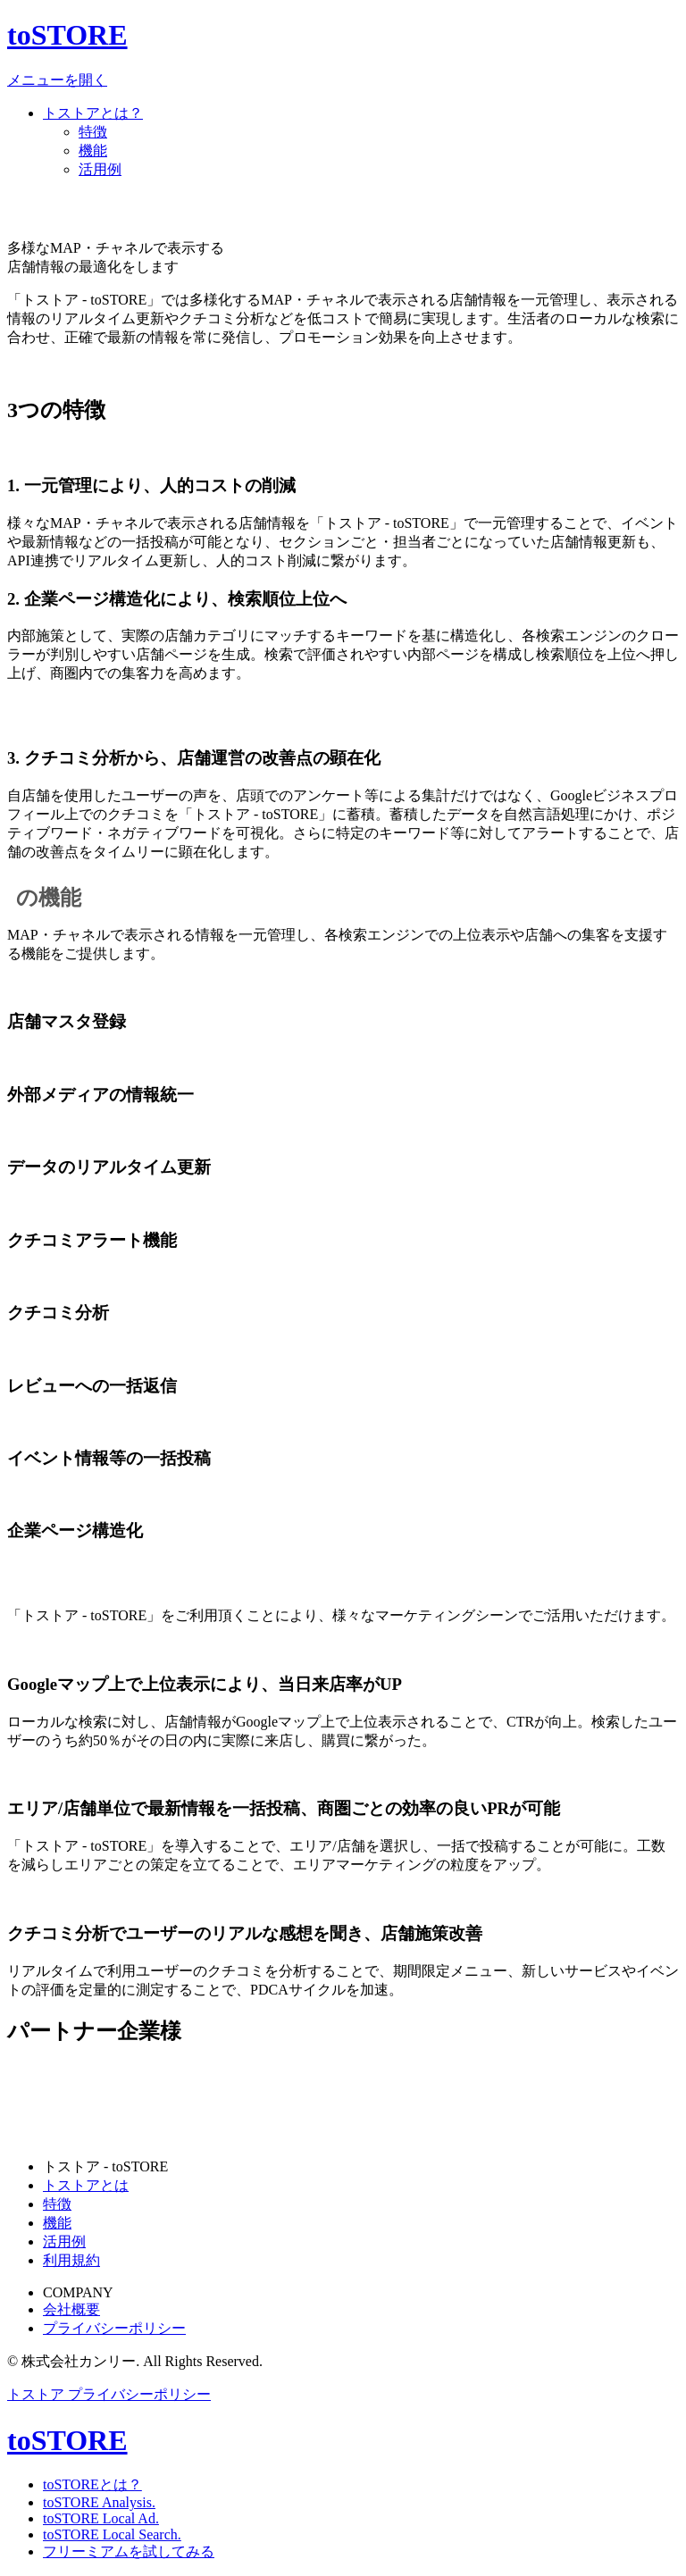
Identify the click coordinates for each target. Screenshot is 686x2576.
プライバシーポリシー (114, 2328)
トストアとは (86, 2185)
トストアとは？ (93, 113)
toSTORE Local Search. (112, 2534)
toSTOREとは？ (92, 2484)
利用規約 (71, 2260)
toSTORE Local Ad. (101, 2518)
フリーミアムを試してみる (128, 2551)
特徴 (93, 131)
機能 (93, 150)
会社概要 (71, 2309)
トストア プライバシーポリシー (109, 2394)
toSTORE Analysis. (99, 2502)
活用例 (100, 169)
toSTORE (67, 35)
